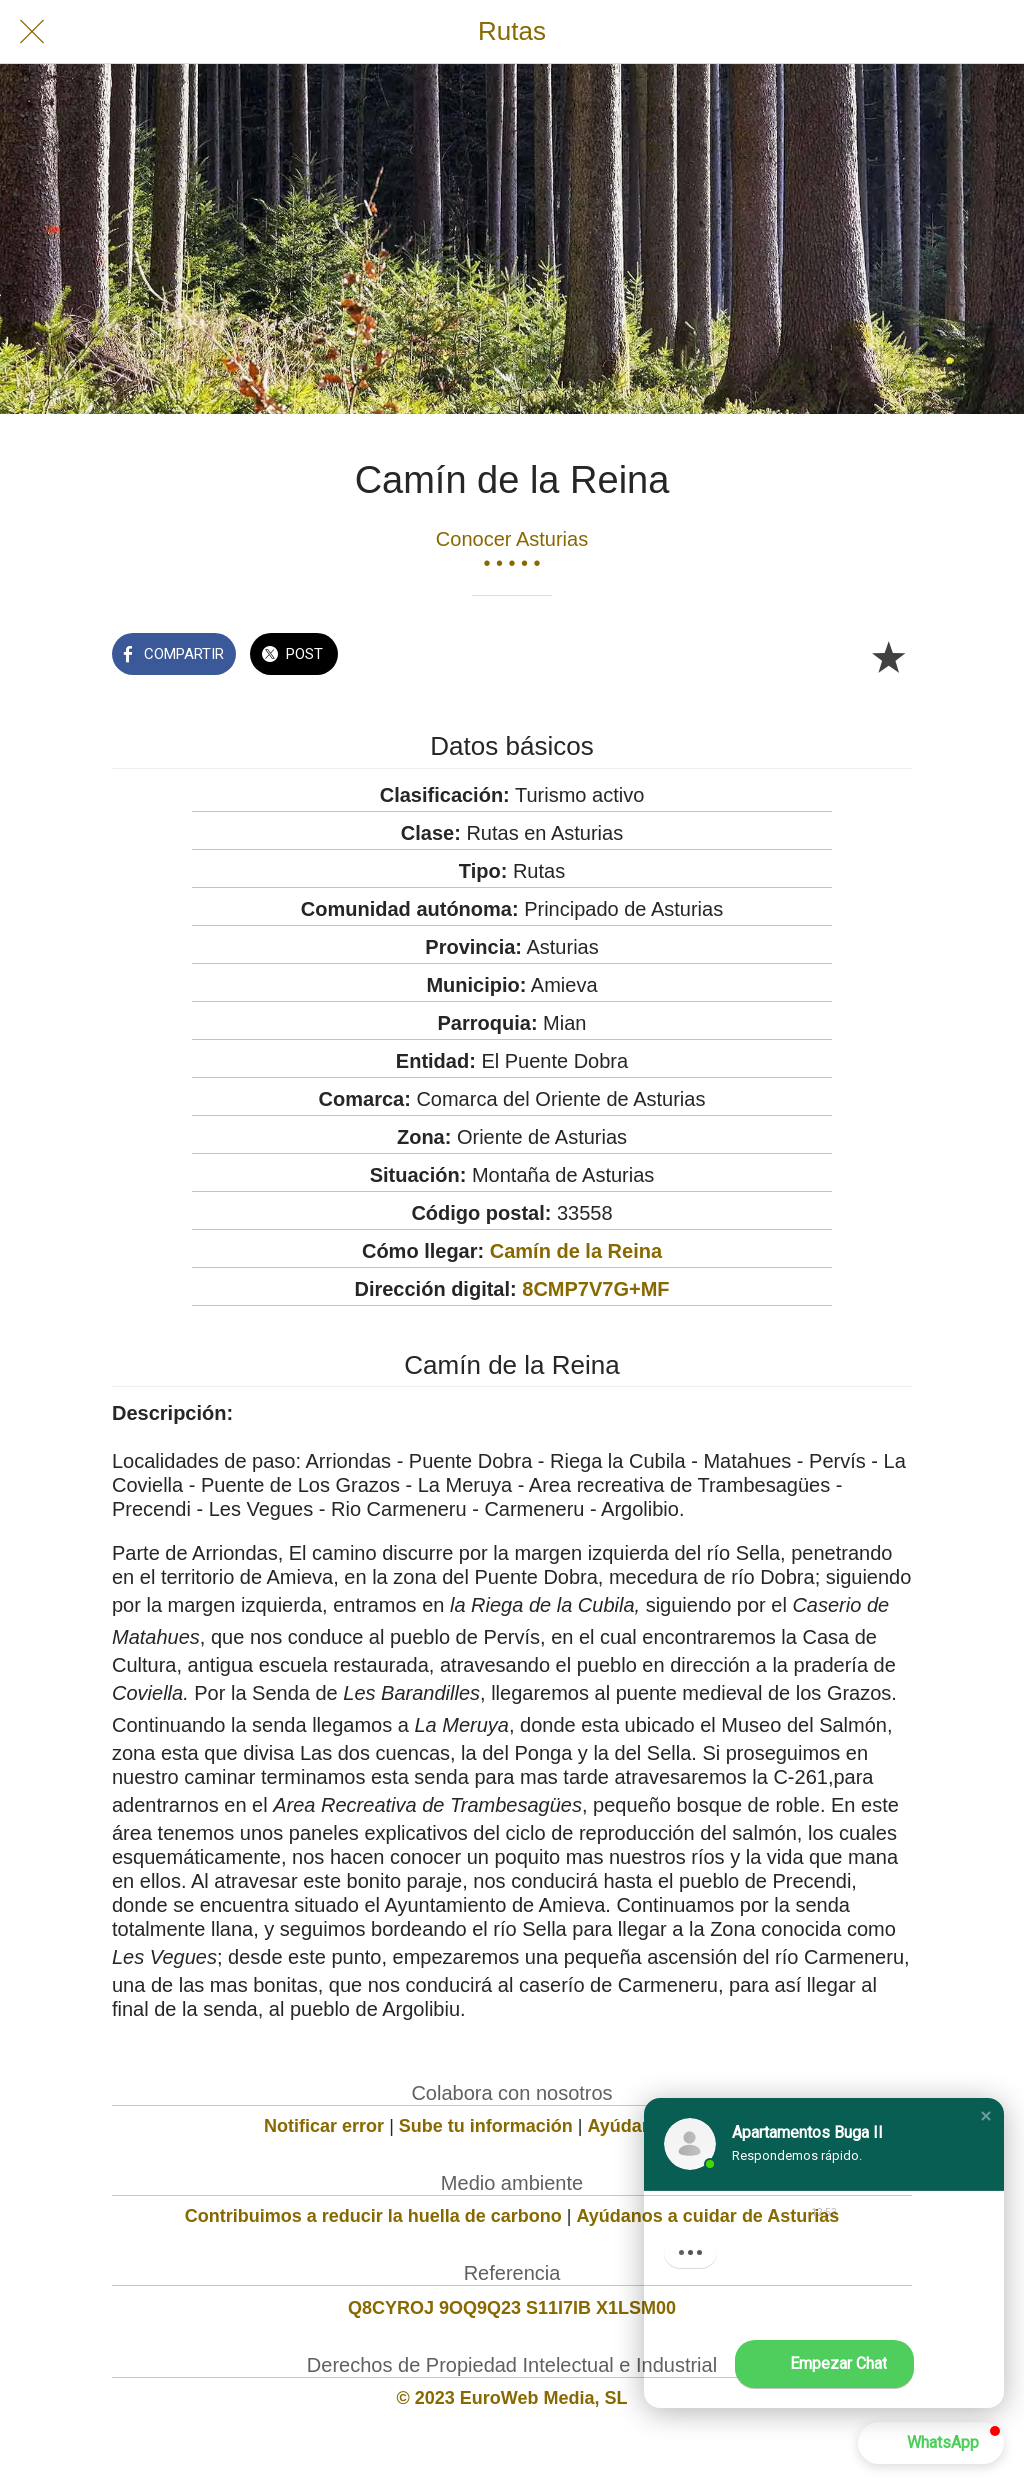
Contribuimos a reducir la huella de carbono (373, 2216)
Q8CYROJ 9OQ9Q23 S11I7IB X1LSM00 (512, 2308)
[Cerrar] (32, 32)
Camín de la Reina (576, 1251)
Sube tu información (486, 2126)
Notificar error (324, 2126)
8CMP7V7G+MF (595, 1289)
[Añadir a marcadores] (888, 656)
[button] (986, 2116)
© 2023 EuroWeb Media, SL (512, 2398)
